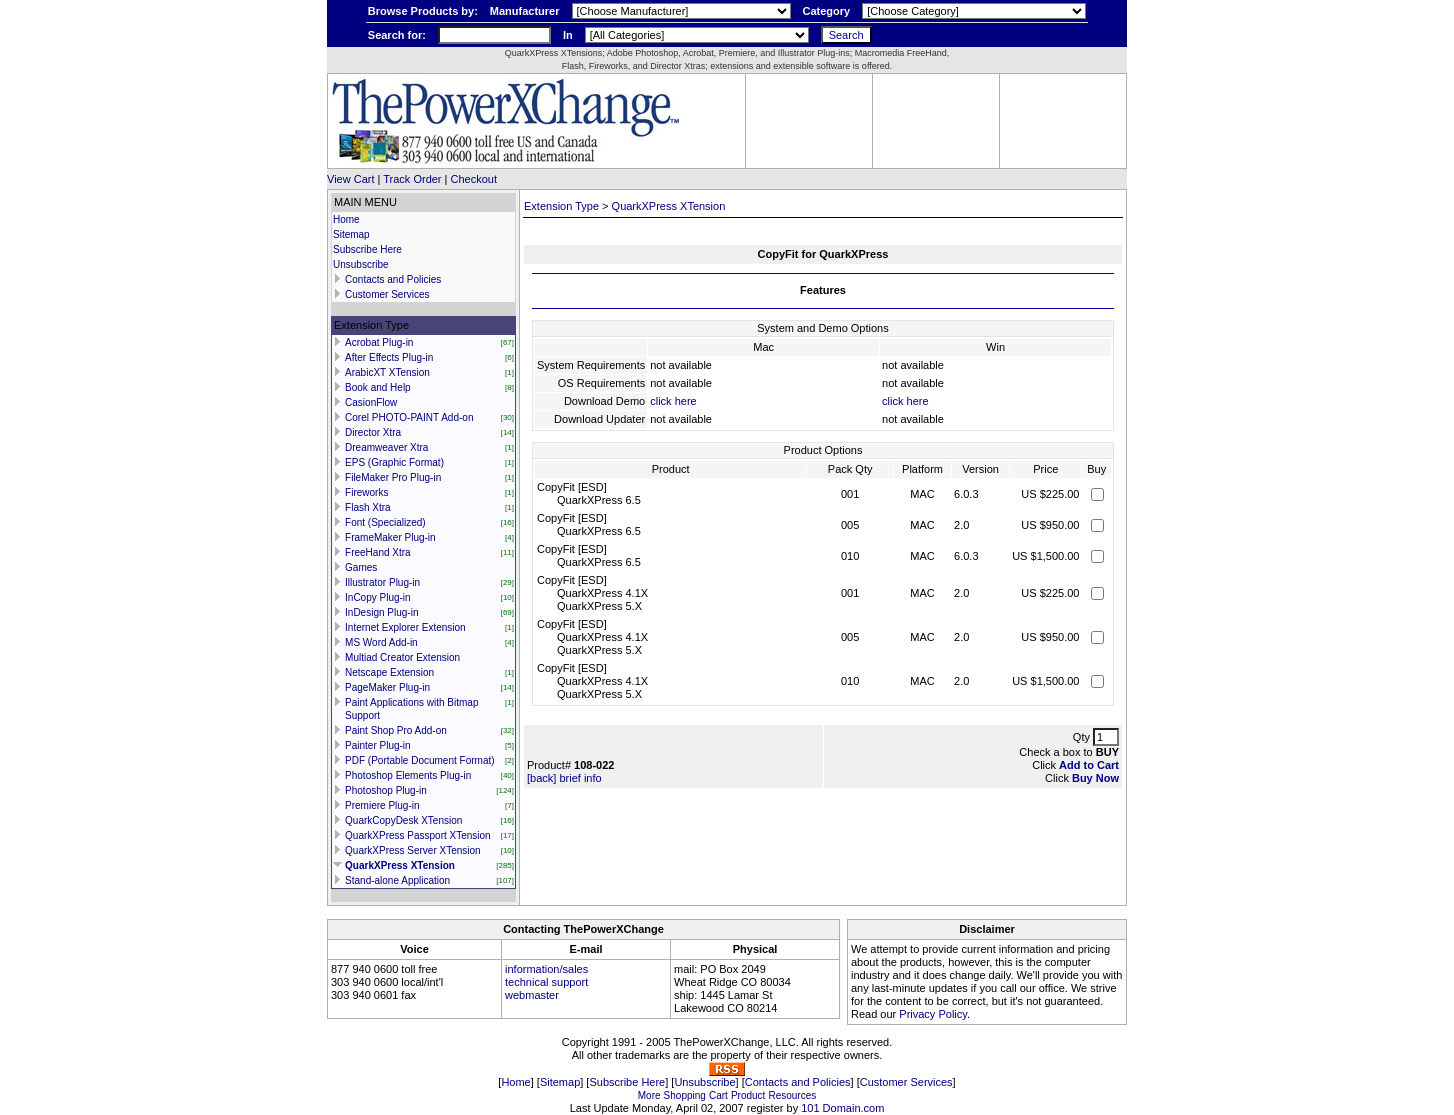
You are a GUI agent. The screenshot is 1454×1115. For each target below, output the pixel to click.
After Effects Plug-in (389, 357)
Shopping (685, 1095)
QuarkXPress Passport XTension (418, 835)
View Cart (350, 179)
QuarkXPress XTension (400, 865)
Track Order (412, 179)
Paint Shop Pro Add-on (396, 730)
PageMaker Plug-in (387, 687)
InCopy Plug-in (378, 597)
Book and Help (378, 387)
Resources (792, 1095)
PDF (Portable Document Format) (420, 760)
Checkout (474, 179)
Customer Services (387, 294)
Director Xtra (373, 432)
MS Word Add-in (381, 642)
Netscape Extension (389, 672)
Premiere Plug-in (382, 805)
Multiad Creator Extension (402, 657)
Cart (718, 1095)
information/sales (546, 969)
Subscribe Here (367, 249)
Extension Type (561, 206)
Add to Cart (1089, 765)
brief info (580, 778)
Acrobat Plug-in (379, 342)
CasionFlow (371, 402)
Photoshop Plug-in (386, 790)
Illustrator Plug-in (382, 582)
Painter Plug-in (378, 745)
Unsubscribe (361, 264)
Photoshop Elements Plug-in (408, 775)
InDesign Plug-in (381, 612)
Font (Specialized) (385, 522)
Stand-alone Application (397, 880)
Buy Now (1095, 778)
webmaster (532, 995)
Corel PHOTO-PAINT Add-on (409, 417)
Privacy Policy (933, 1014)
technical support (546, 982)
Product (748, 1095)
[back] (541, 778)
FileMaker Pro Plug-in (393, 477)
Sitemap (351, 234)
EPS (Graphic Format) (394, 462)
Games (361, 567)
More (649, 1095)
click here (673, 401)
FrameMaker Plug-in (390, 537)
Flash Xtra (368, 507)
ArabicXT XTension (387, 372)
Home (346, 219)
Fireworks (366, 492)
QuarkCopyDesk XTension (403, 820)
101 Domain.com (842, 1108)
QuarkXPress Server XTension (413, 850)
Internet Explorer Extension (405, 627)
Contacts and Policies (393, 279)
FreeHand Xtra (378, 552)
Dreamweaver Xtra (386, 447)
